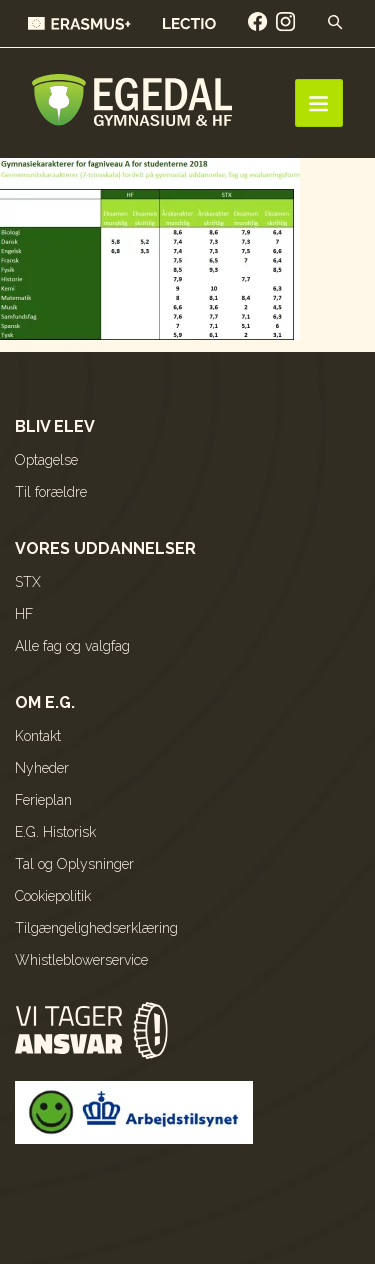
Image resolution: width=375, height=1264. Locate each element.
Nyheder (42, 768)
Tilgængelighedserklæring (96, 928)
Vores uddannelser (105, 548)
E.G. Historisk (55, 832)
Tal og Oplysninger (74, 864)
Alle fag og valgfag (72, 646)
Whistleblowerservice (81, 960)
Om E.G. (45, 702)
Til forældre (51, 492)
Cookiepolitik (53, 896)
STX (28, 582)
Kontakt (38, 736)
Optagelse (46, 460)
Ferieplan (43, 800)
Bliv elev (55, 426)
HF (24, 614)
